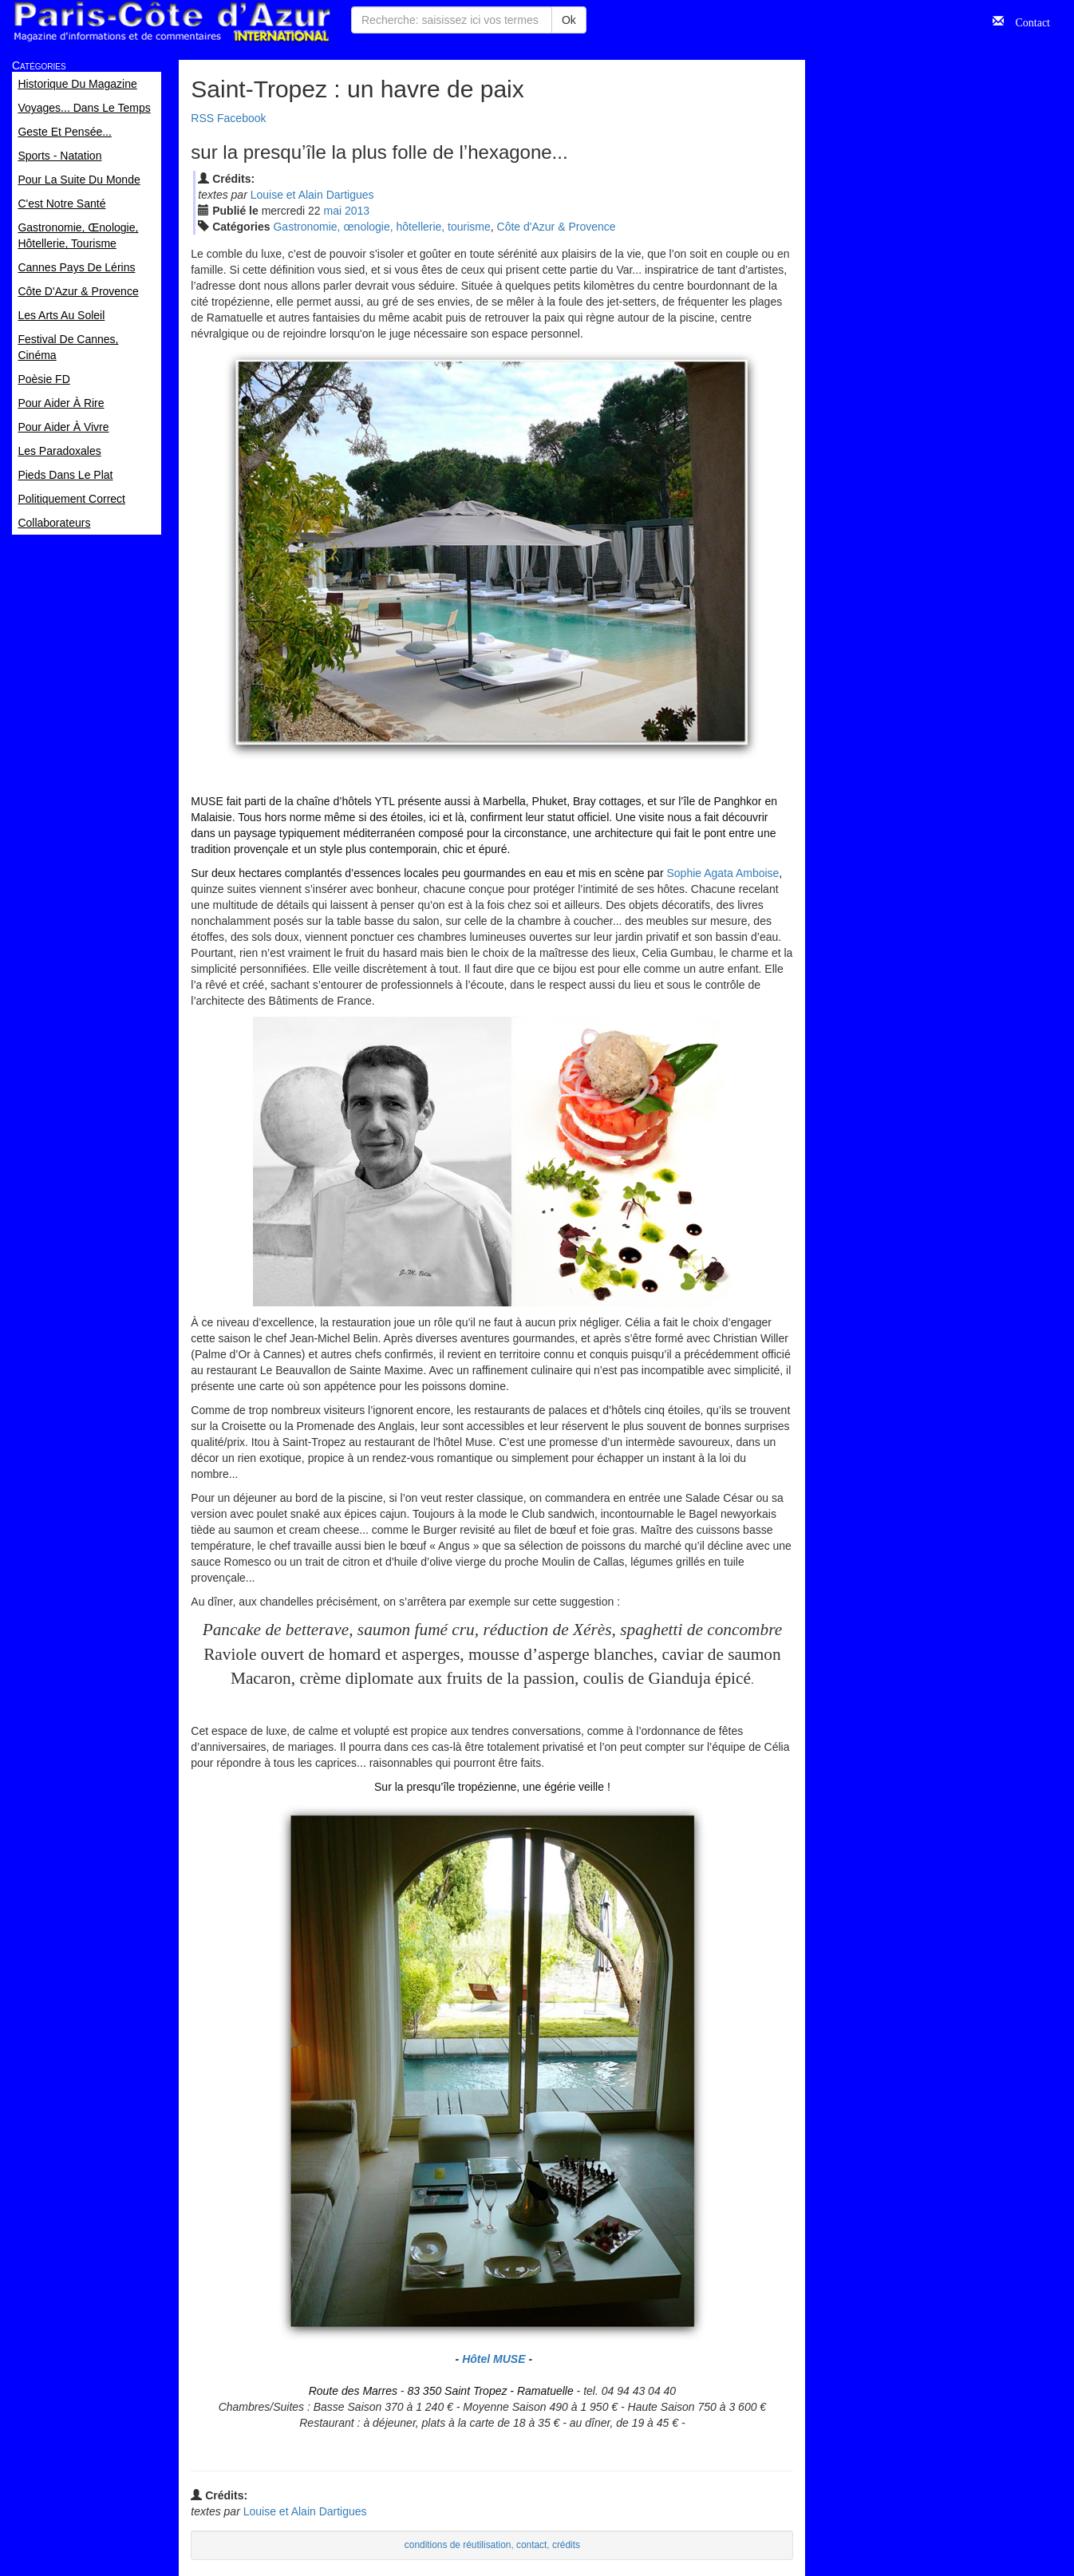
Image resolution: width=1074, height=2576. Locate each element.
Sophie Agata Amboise (722, 873)
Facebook (241, 118)
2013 (357, 210)
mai (333, 210)
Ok (569, 20)
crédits (566, 2544)
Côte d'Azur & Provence (556, 226)
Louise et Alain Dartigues (312, 194)
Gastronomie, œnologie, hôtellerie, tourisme (381, 226)
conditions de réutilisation (458, 2544)
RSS (202, 118)
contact (531, 2544)
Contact (1027, 20)
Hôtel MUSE (493, 2359)
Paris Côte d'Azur (171, 22)
